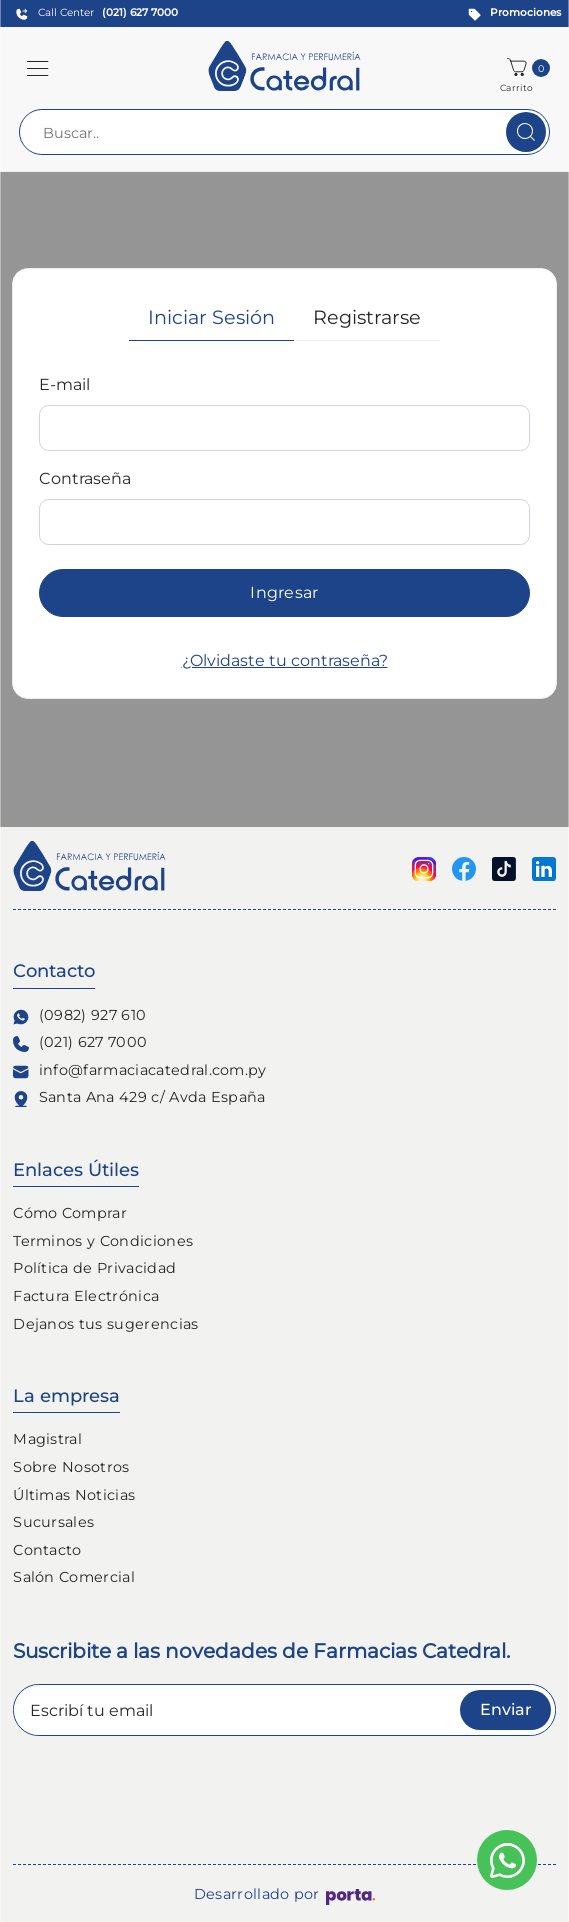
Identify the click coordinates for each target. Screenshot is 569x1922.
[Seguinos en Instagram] (424, 867)
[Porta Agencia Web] (350, 1895)
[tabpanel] (285, 523)
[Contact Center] (93, 13)
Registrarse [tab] (367, 317)
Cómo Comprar (70, 1213)
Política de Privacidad (94, 1268)
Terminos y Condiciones (103, 1241)
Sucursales (53, 1522)
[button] (38, 68)
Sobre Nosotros (71, 1467)
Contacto (47, 1550)
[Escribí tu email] (284, 1710)
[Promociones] (510, 13)
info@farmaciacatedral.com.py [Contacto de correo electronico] (140, 1070)
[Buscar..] (284, 132)
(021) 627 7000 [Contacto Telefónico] (80, 1042)
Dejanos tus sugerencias (105, 1324)
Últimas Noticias (74, 1495)
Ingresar (284, 592)
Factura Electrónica (86, 1296)
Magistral (47, 1439)
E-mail (64, 384)
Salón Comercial (74, 1577)
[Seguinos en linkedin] (544, 867)
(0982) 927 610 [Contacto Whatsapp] (79, 1015)
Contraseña (85, 478)
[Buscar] (526, 132)
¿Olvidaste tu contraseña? (285, 660)
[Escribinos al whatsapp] (507, 1860)
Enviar (506, 1709)
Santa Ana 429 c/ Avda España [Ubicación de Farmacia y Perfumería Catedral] (139, 1097)
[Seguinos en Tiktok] (504, 867)
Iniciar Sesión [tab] (211, 317)
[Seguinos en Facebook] (464, 867)
